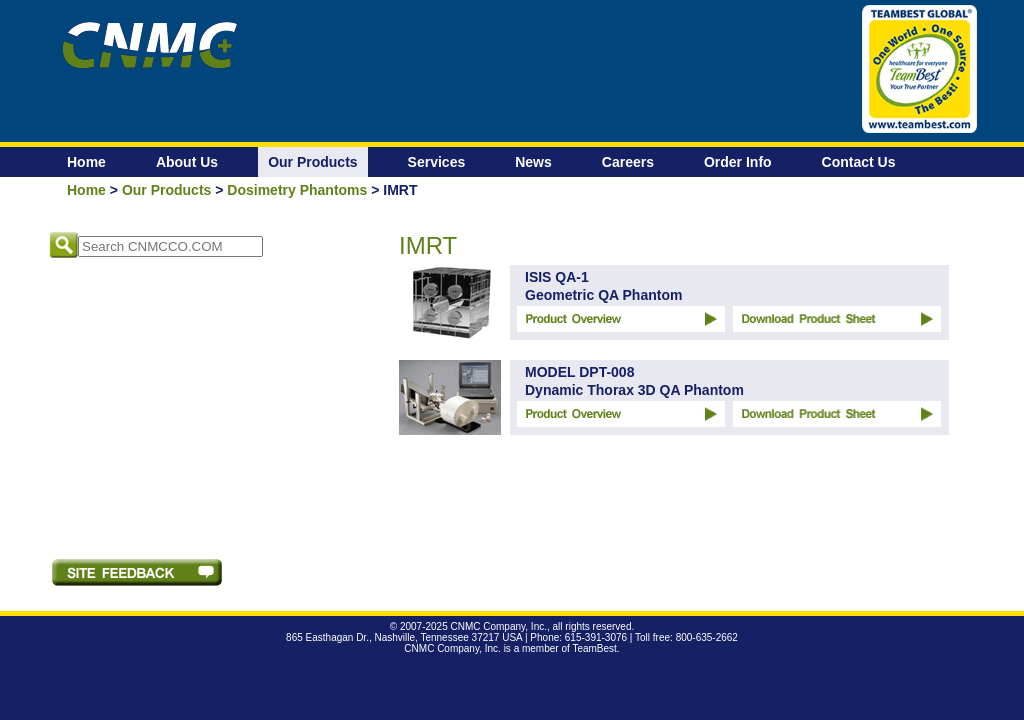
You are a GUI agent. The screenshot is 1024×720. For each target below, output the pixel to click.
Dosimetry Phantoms (297, 190)
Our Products (312, 162)
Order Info (738, 162)
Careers (628, 162)
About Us (187, 162)
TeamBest (594, 648)
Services (437, 162)
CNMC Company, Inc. (498, 626)
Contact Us (859, 162)
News (533, 162)
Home (86, 162)
